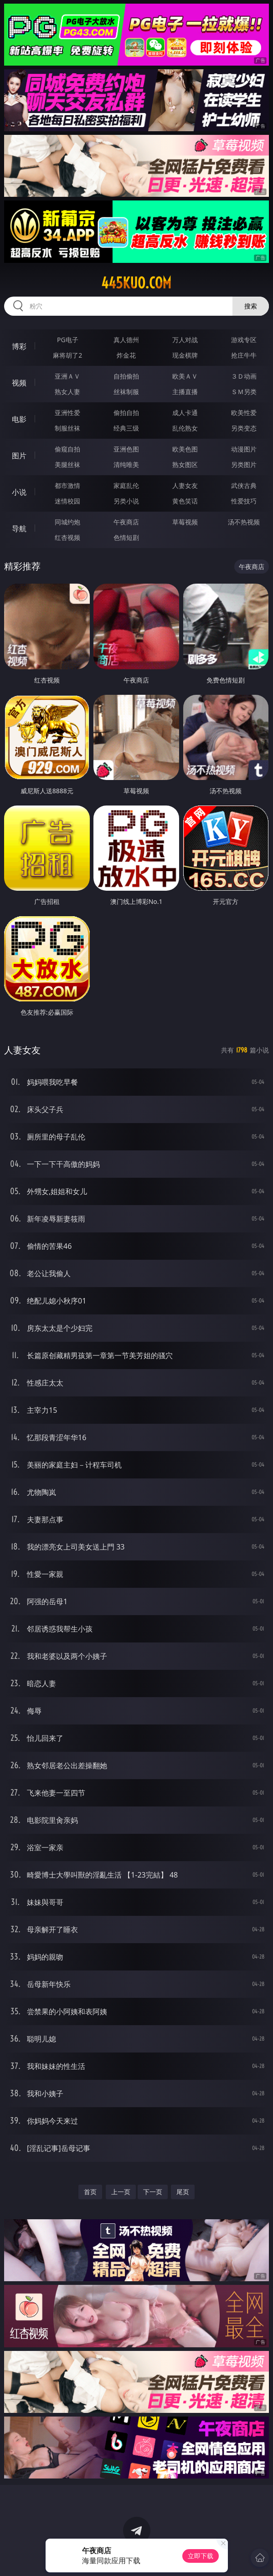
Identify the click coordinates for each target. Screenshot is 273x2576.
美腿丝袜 (67, 464)
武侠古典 (244, 485)
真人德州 (126, 339)
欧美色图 (185, 449)
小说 (19, 492)
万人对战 (185, 339)
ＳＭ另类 (244, 391)
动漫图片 (244, 449)
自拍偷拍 (126, 376)
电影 (19, 419)
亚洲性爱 (67, 412)
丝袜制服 (126, 391)
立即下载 (200, 2555)
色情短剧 (126, 537)
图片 (19, 456)
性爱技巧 (244, 501)
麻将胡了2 (67, 355)
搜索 (250, 306)
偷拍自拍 (126, 412)
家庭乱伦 (126, 485)
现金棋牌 (185, 355)
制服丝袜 (67, 428)
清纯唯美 (126, 464)
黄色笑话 (185, 501)
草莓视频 (185, 522)
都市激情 (67, 485)
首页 (90, 2191)
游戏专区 (244, 339)
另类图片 (244, 464)
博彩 (19, 346)
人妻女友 (185, 485)
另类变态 (244, 428)
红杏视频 (67, 537)
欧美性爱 (244, 412)
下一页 (152, 2191)
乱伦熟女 (185, 428)
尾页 (182, 2191)
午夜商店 (126, 522)
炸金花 (126, 355)
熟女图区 (185, 464)
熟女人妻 (67, 391)
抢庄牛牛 (244, 355)
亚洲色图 (126, 449)
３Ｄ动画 (244, 376)
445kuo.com (136, 283)
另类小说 (126, 501)
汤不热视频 (244, 522)
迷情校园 (67, 501)
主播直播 (185, 391)
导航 (19, 528)
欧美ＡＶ (185, 376)
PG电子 (67, 339)
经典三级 (126, 428)
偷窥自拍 (67, 449)
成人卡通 (185, 412)
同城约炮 (67, 522)
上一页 (120, 2191)
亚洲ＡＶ (67, 376)
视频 (19, 383)
